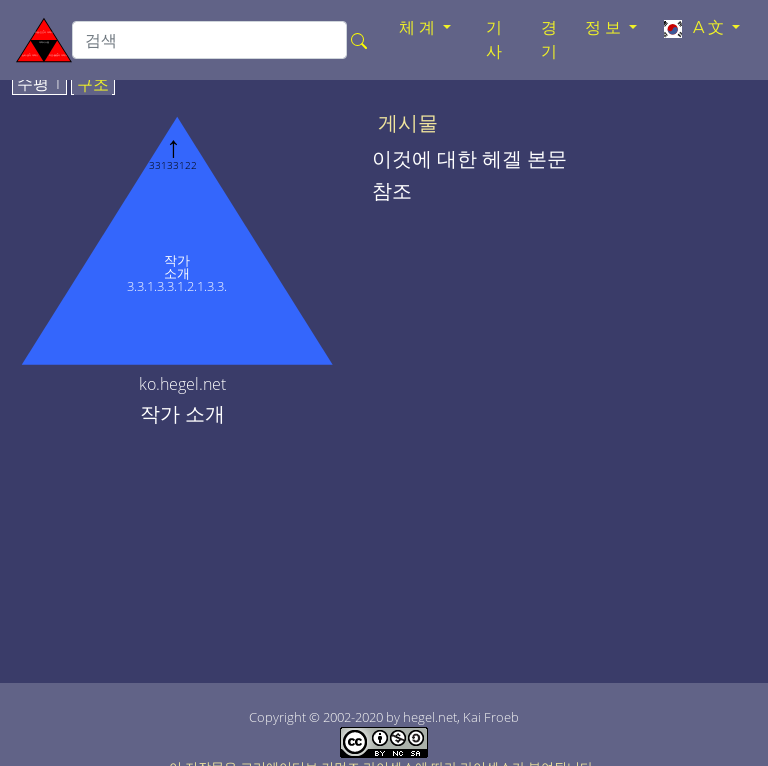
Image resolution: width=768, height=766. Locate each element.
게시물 (408, 123)
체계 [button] (419, 27)
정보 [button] (605, 27)
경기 (551, 39)
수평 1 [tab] (39, 84)
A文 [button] (694, 28)
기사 (496, 39)
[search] (209, 40)
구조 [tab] (93, 85)
